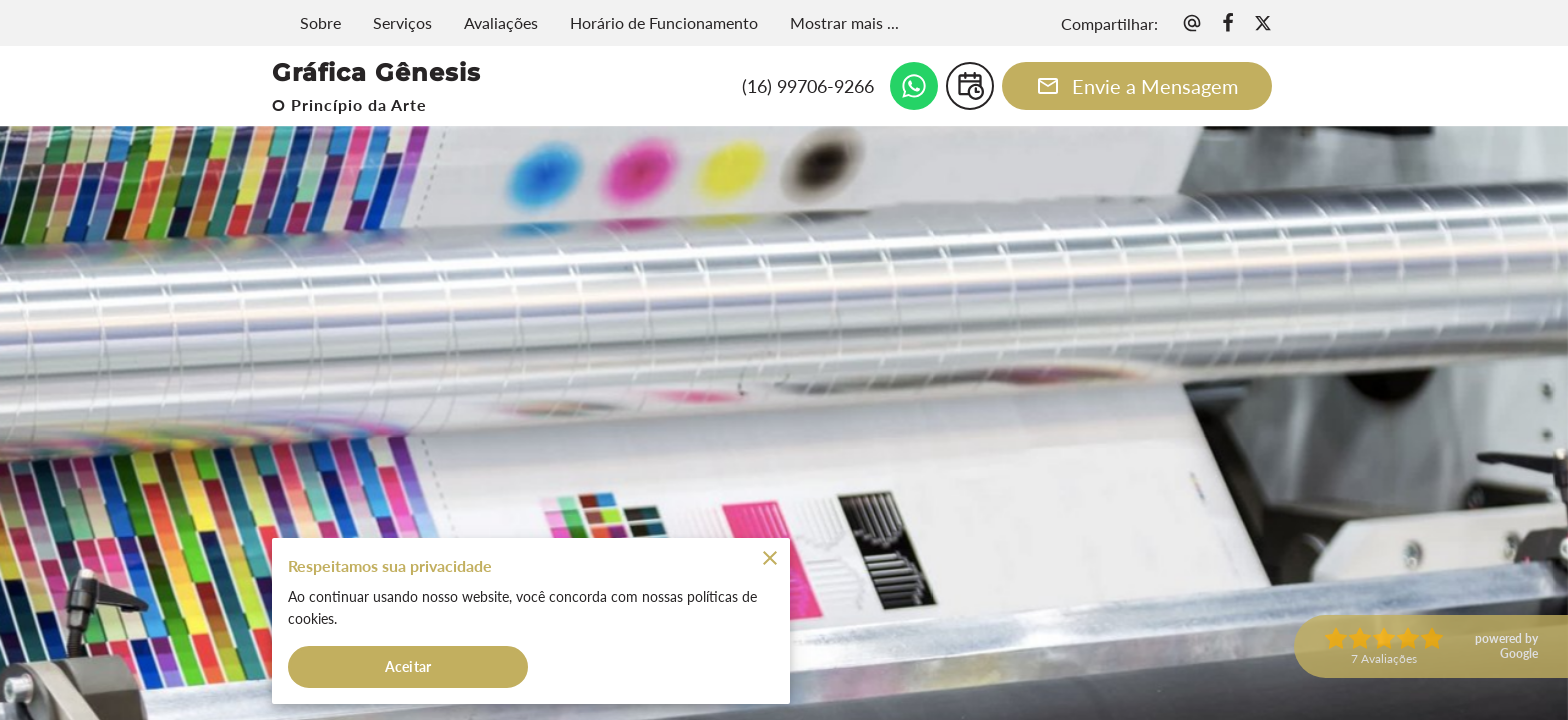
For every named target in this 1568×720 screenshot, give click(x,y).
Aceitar (408, 663)
